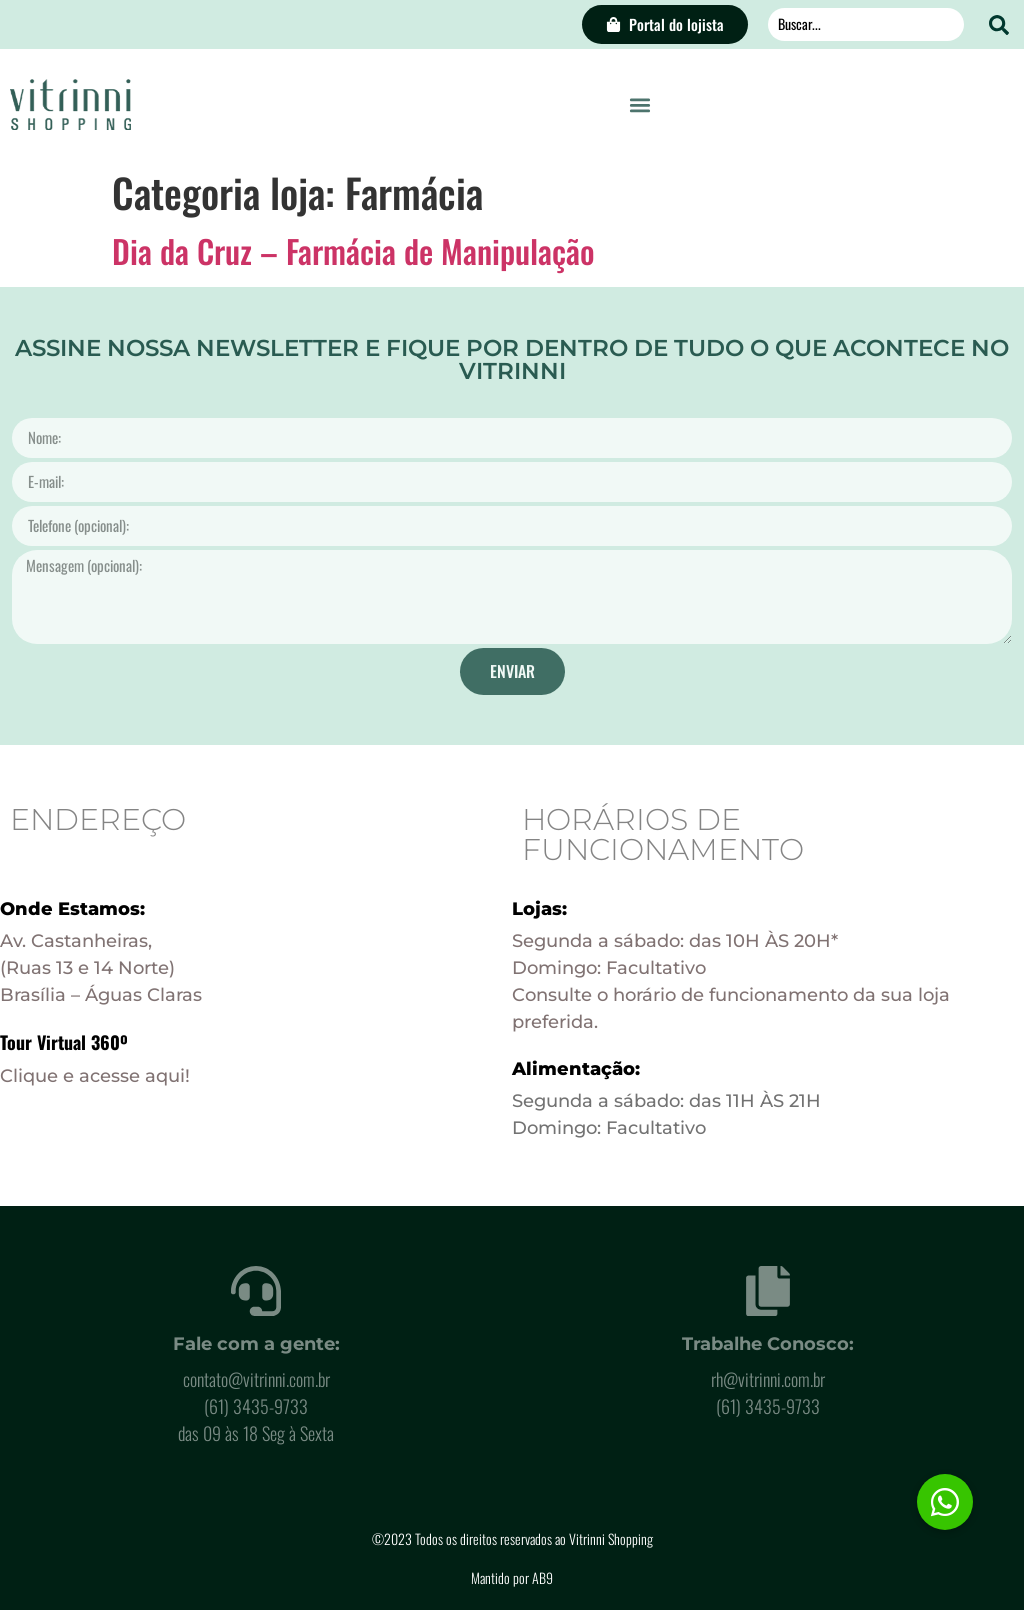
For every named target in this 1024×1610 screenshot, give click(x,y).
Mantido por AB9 (512, 1577)
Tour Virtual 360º (64, 1042)
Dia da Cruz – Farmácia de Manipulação (353, 250)
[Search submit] (999, 25)
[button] (640, 104)
